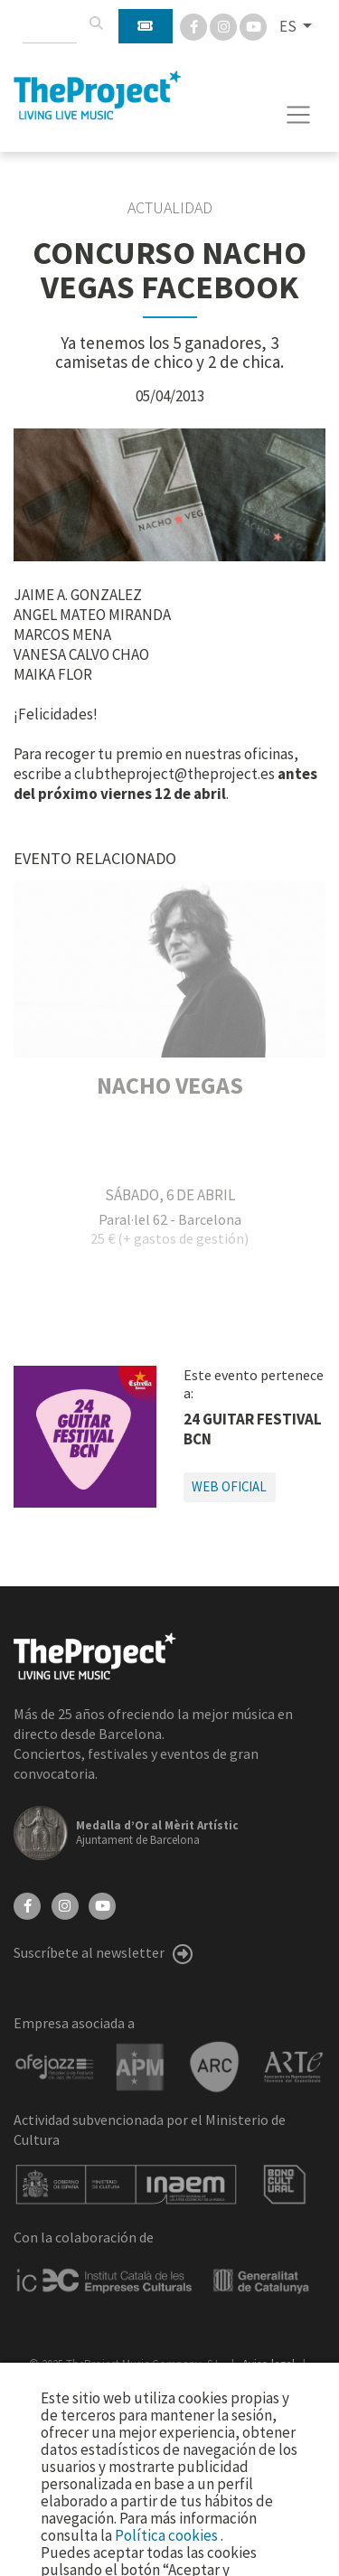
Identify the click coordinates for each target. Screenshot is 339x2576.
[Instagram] (225, 25)
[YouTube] (102, 1904)
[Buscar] (95, 23)
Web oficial (229, 1486)
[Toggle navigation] (298, 115)
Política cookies (168, 2535)
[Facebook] (195, 25)
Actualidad (169, 208)
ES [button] (289, 26)
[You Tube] (253, 25)
